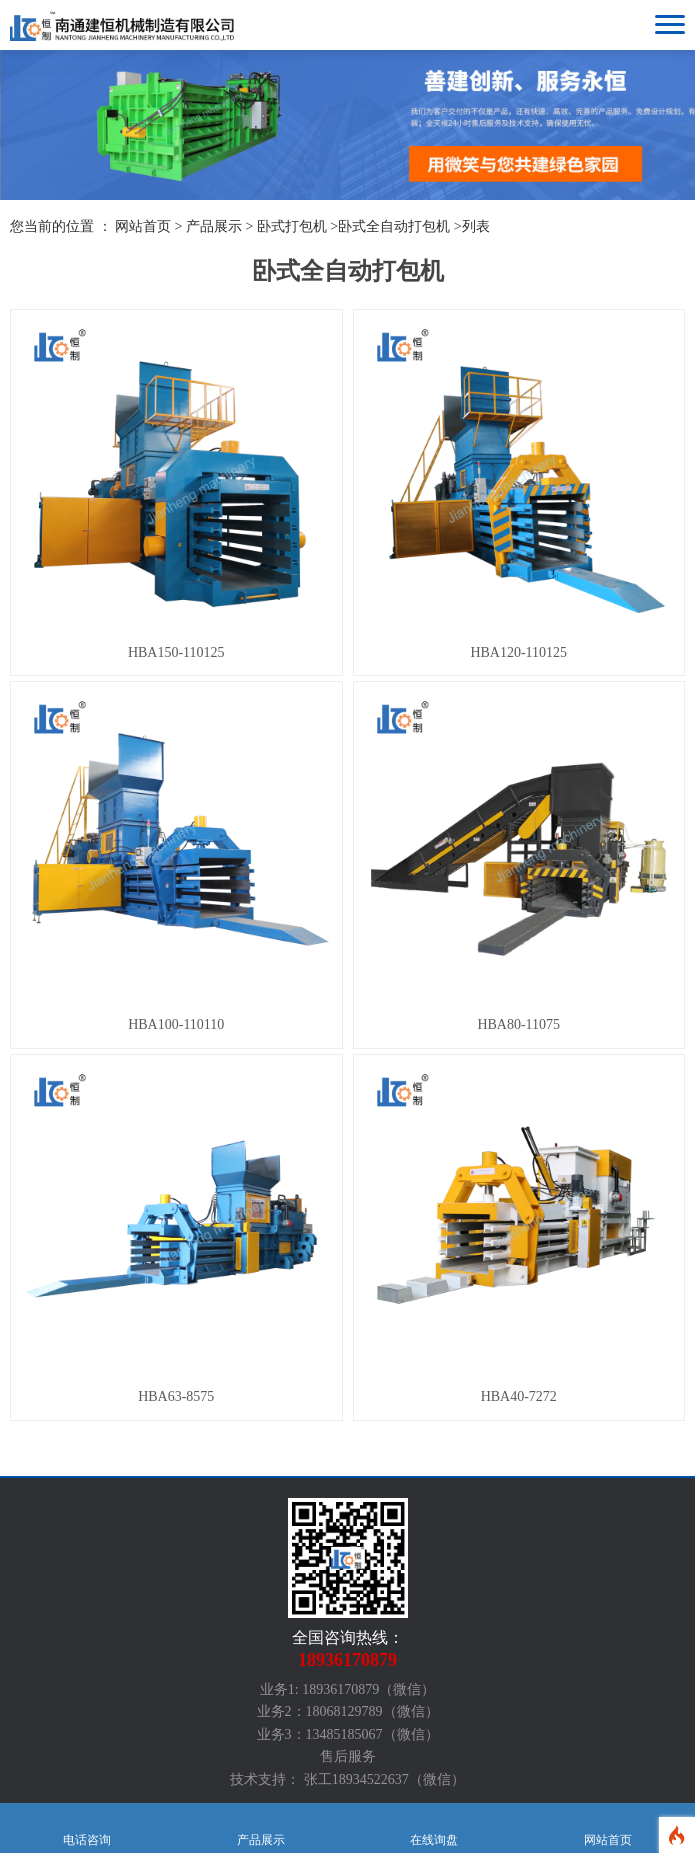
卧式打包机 (292, 226)
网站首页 (608, 1828)
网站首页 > (150, 226)
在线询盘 (435, 1828)
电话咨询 (87, 1828)
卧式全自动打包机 (394, 226)
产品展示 (214, 226)
